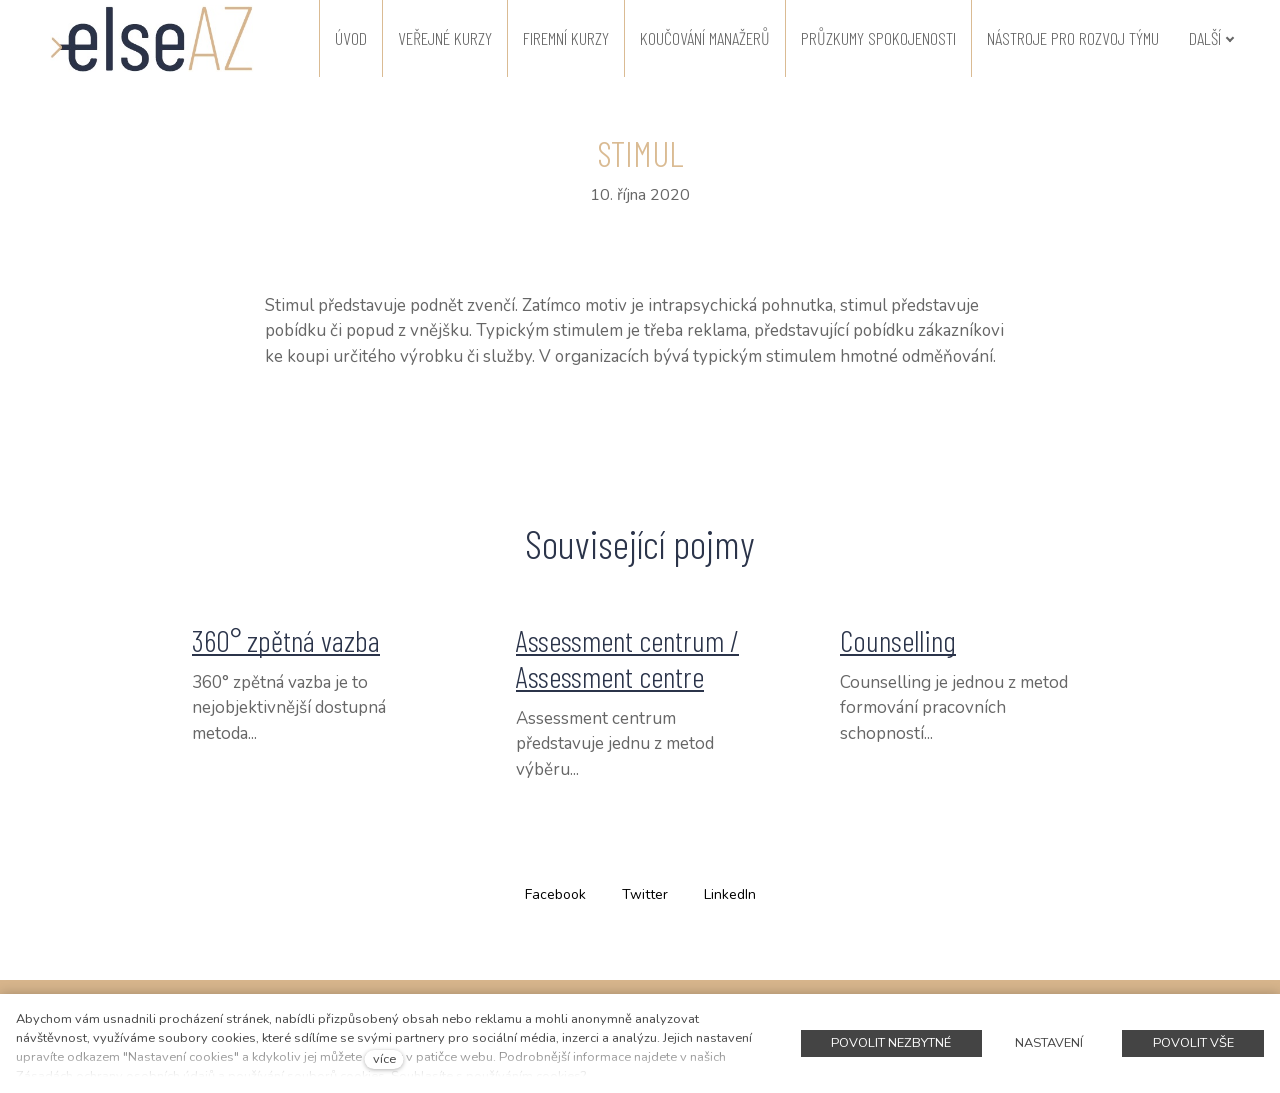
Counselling (898, 640)
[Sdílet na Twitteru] (645, 893)
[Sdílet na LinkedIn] (730, 893)
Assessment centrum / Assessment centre (627, 658)
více (384, 1059)
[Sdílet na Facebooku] (555, 893)
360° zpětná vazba (286, 640)
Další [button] (1212, 38)
